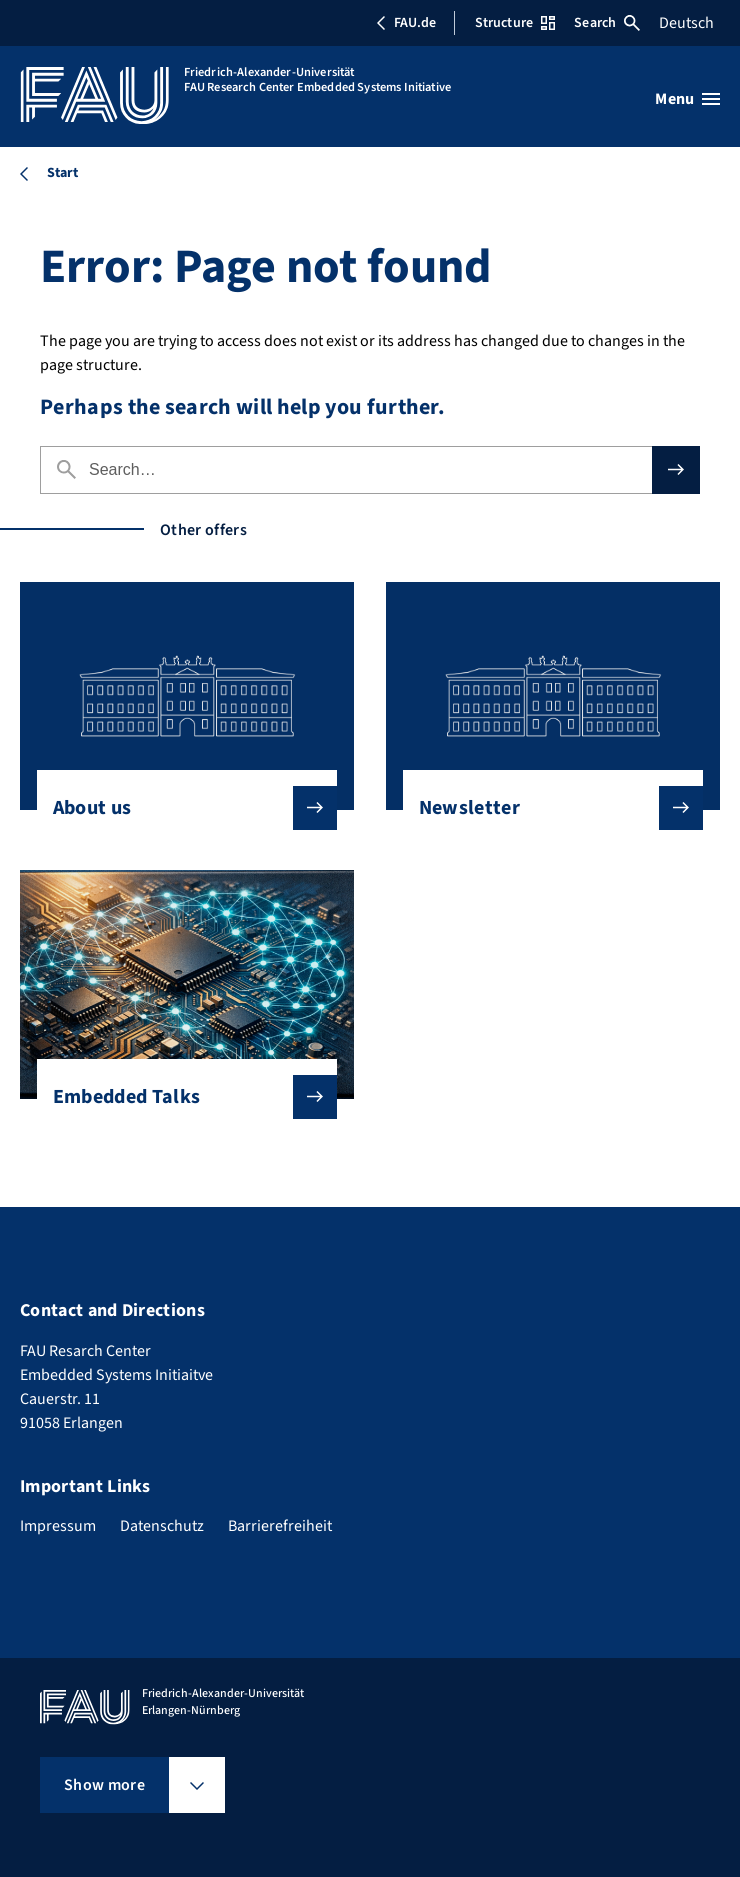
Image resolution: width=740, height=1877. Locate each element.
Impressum (58, 1526)
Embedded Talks (179, 1097)
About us (179, 808)
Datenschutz (162, 1526)
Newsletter (545, 808)
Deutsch (686, 23)
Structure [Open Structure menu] (515, 23)
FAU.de (406, 23)
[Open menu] (687, 99)
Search (607, 23)
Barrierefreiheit (280, 1526)
